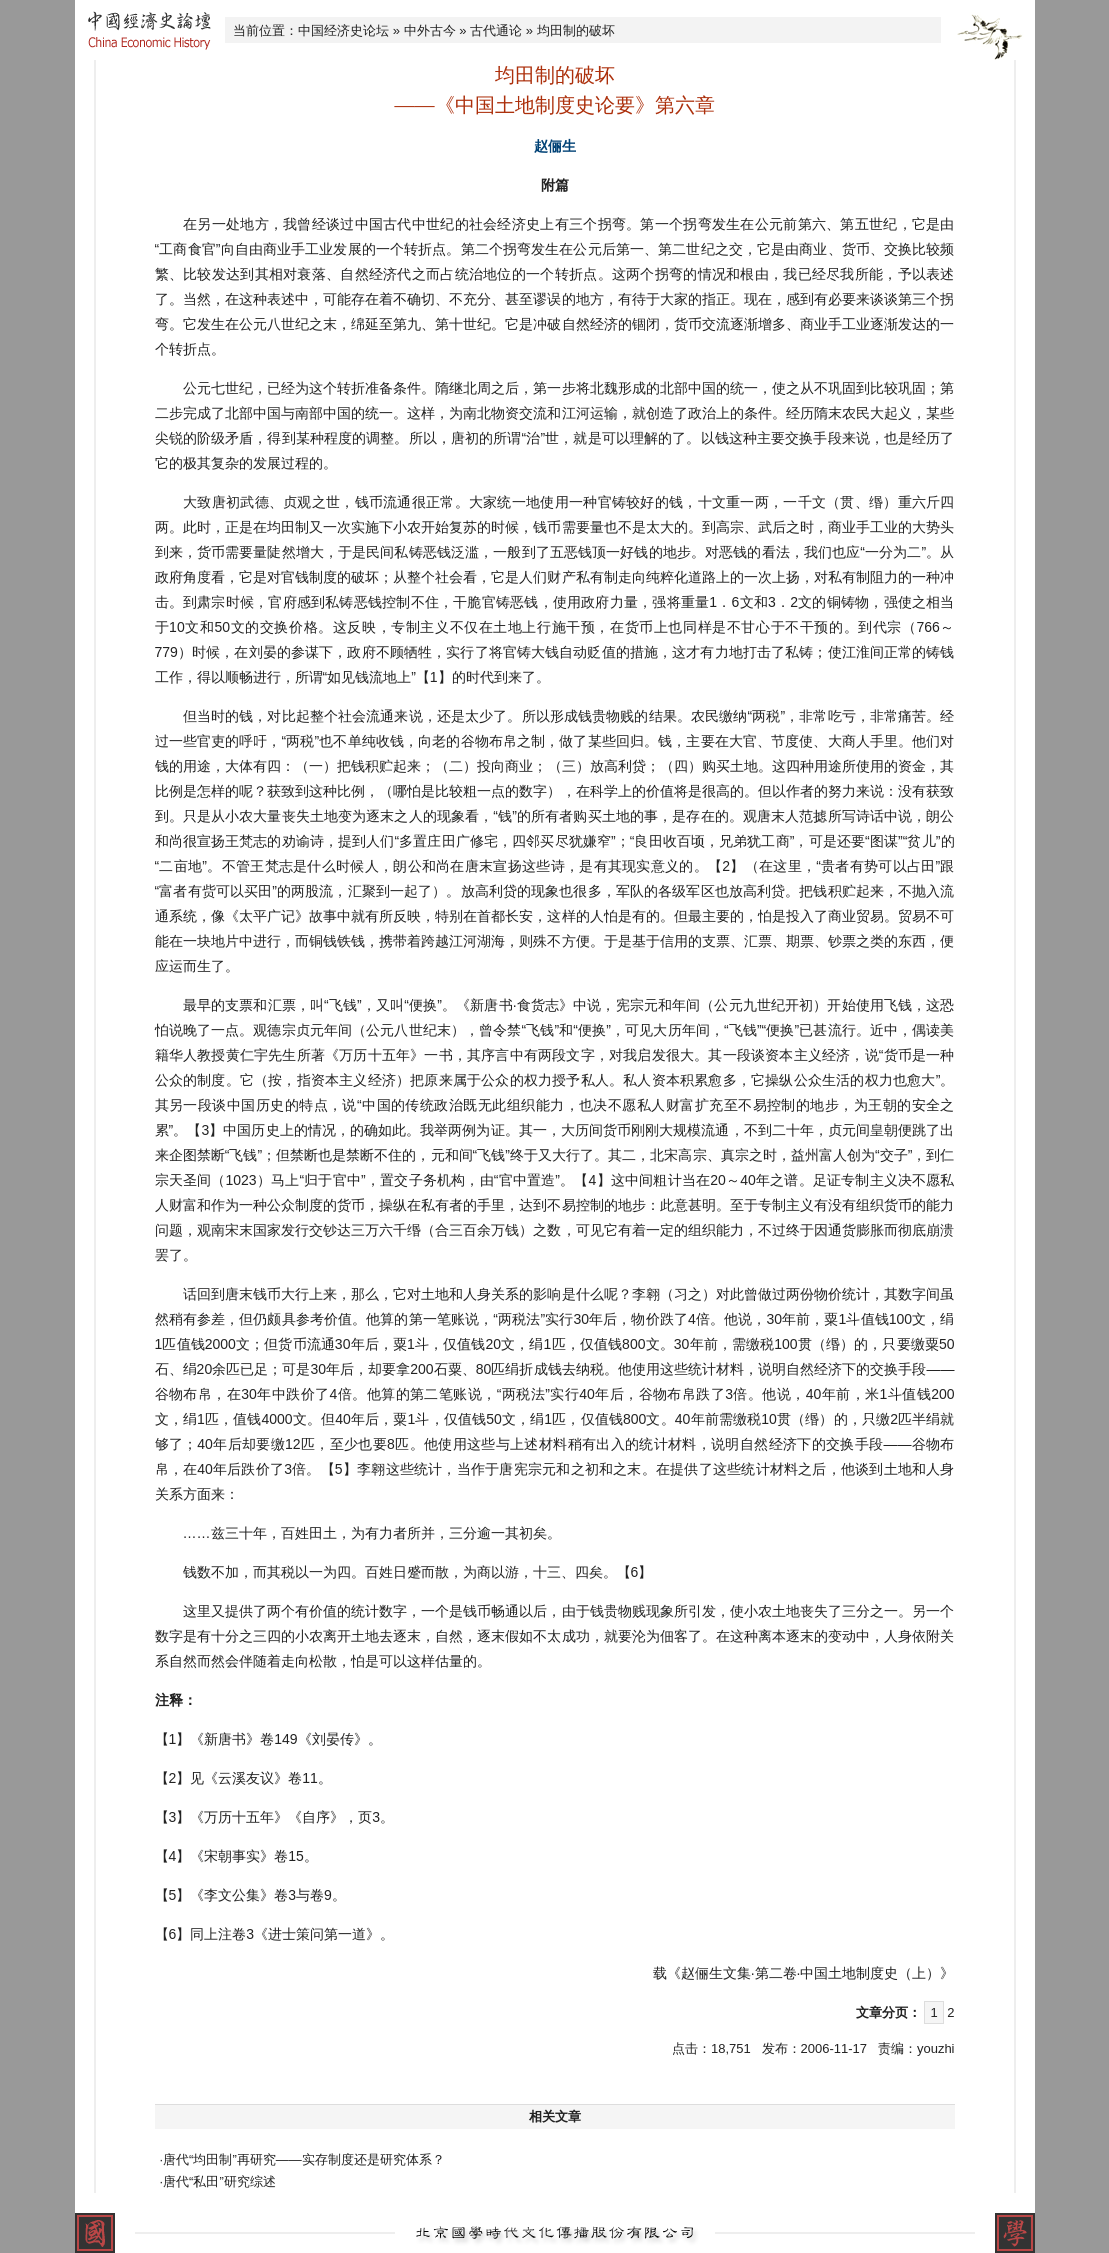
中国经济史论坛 (343, 30)
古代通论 (496, 30)
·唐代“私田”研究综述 (218, 2181)
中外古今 (430, 30)
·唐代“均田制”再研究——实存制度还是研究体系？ (302, 2159)
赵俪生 (555, 146)
